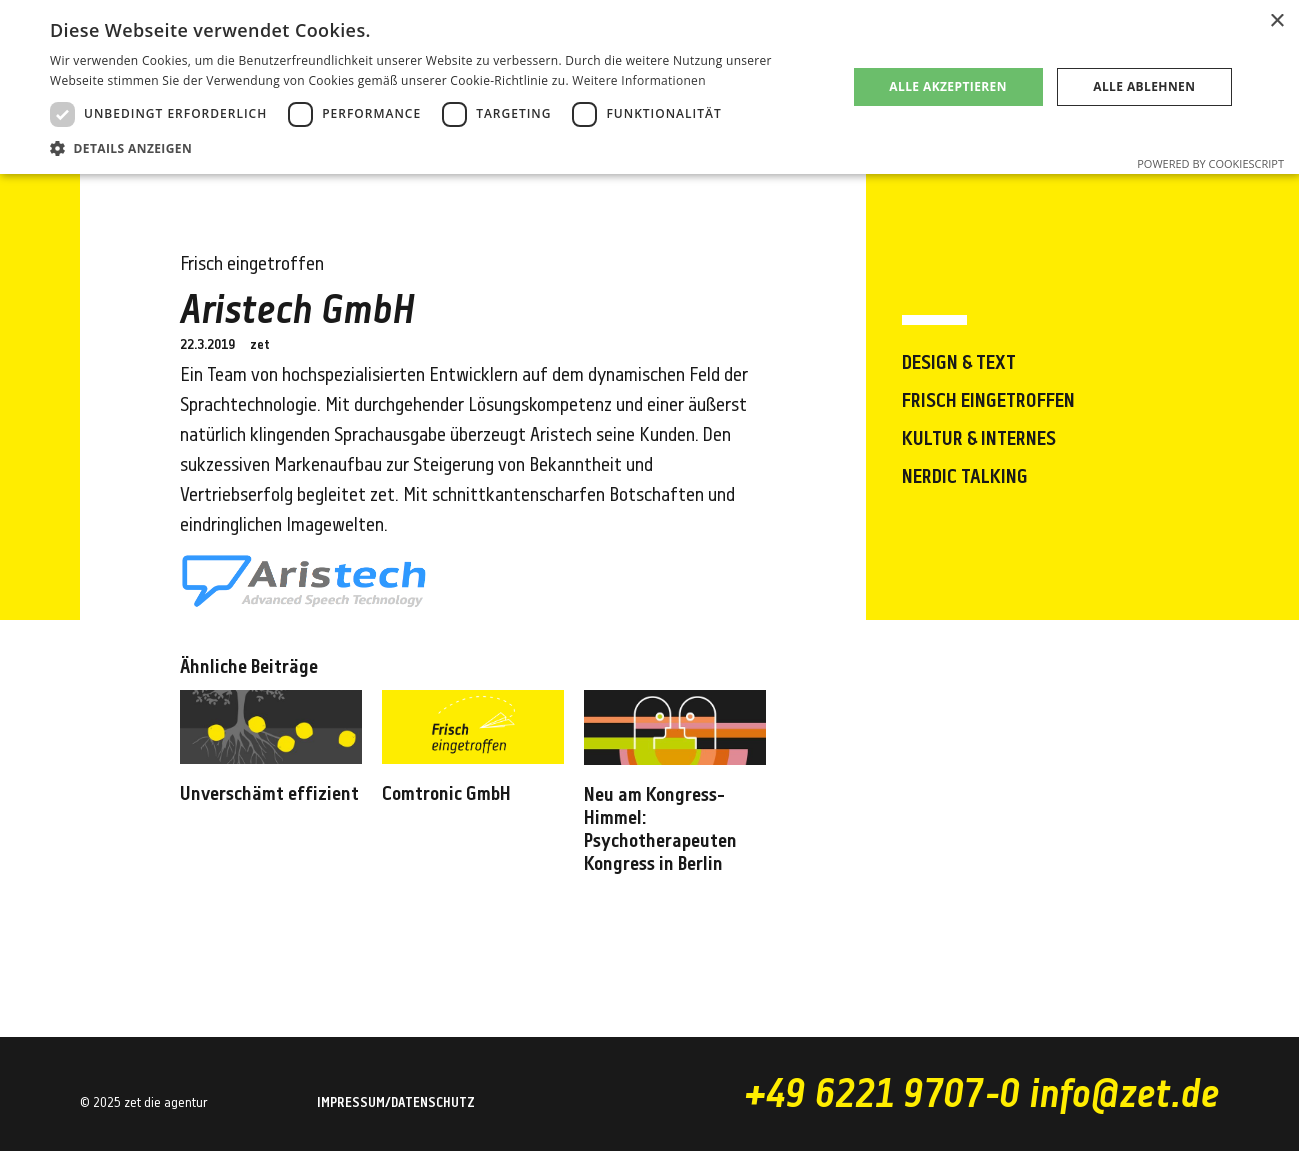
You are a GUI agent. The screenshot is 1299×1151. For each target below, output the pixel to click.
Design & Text (959, 364)
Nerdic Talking (965, 478)
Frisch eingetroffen (988, 402)
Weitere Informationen (639, 80)
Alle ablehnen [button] (1144, 86)
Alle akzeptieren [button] (948, 86)
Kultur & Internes (979, 440)
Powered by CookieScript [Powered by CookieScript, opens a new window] (1210, 163)
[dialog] (649, 87)
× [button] (1276, 21)
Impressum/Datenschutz (396, 1104)
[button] (436, 148)
